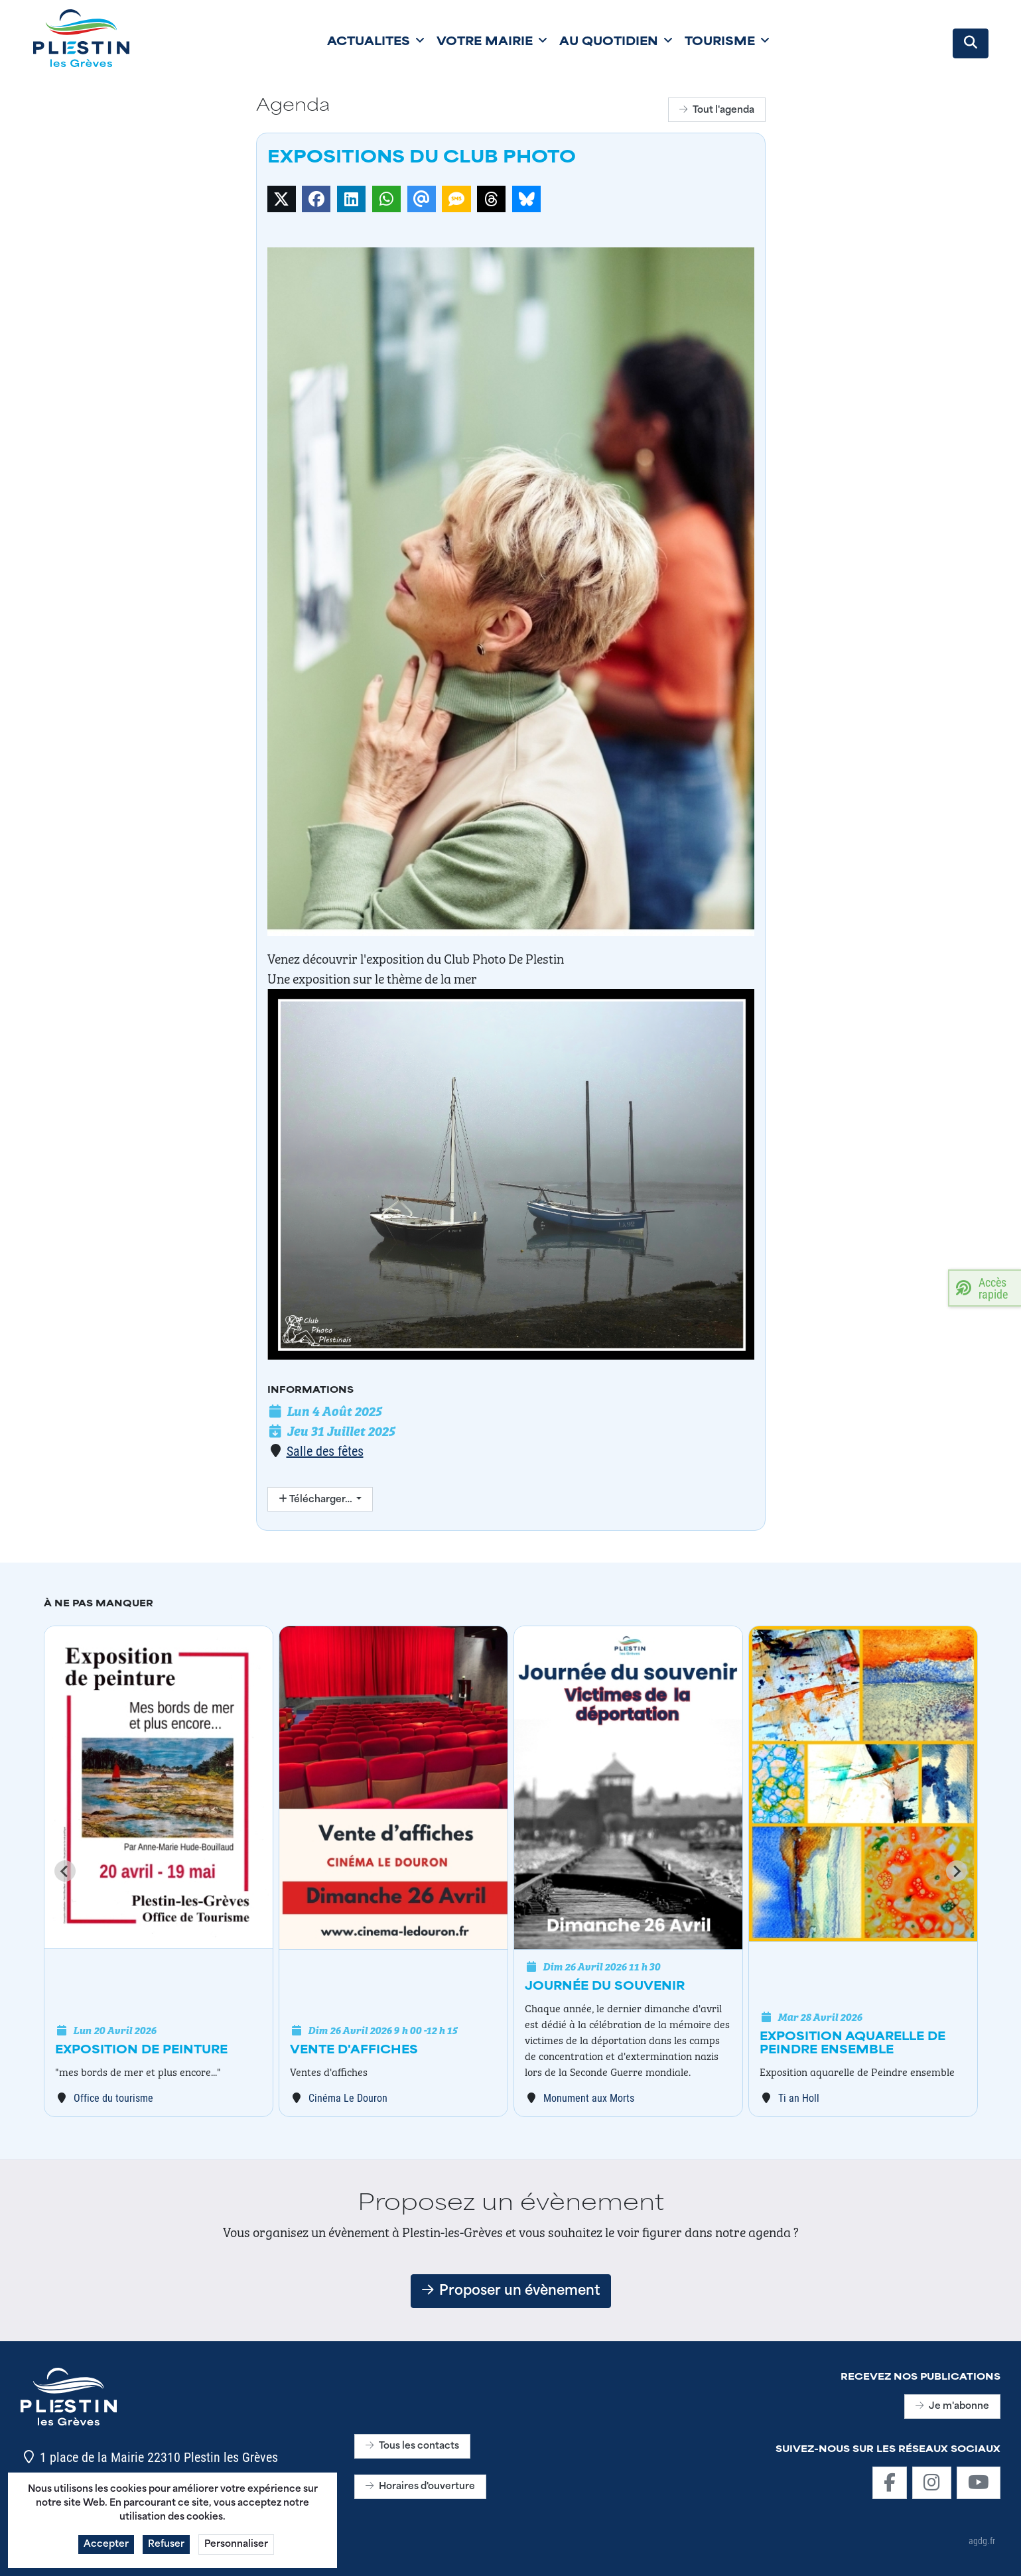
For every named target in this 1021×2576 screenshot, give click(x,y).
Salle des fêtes (325, 1450)
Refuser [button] (166, 2548)
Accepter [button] (106, 2548)
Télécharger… (316, 1499)
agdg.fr (982, 2540)
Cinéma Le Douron (347, 2097)
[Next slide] (956, 1871)
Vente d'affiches (354, 2050)
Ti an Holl (798, 2097)
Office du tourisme (113, 2097)
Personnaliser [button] (236, 2548)
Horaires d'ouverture (420, 2487)
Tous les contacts (412, 2446)
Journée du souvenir (605, 1987)
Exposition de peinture (141, 2050)
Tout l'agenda (716, 110)
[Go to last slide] (65, 1871)
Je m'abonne (952, 2407)
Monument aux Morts (588, 2097)
